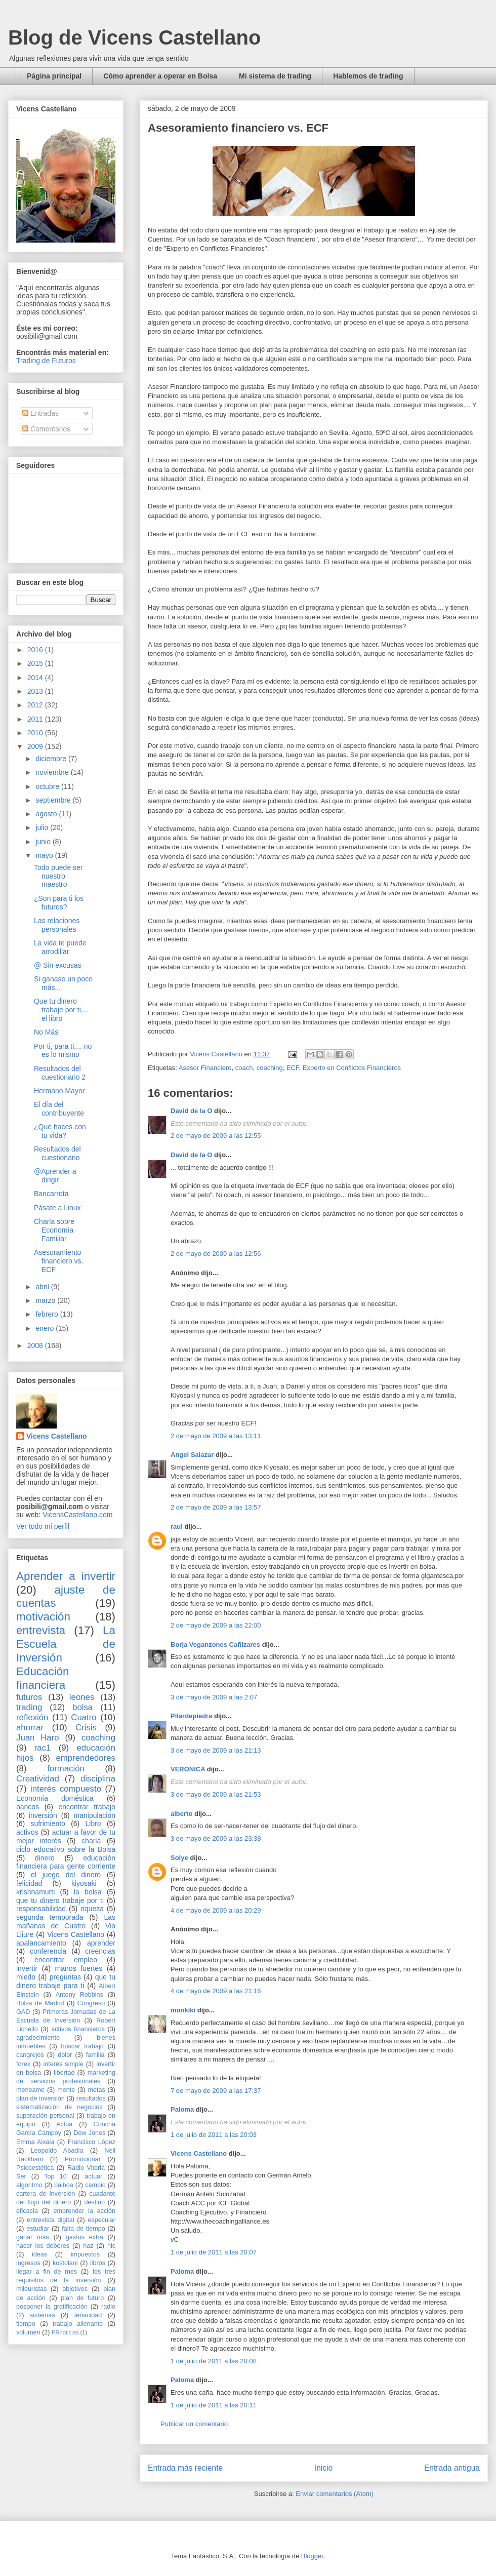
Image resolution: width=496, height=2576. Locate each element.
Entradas (40, 413)
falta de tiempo (83, 2228)
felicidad (29, 1883)
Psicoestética (35, 2167)
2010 (36, 733)
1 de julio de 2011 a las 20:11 (214, 2405)
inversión (43, 1815)
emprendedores (85, 1758)
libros (97, 2263)
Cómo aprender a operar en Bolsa (160, 76)
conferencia (48, 1951)
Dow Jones (89, 2132)
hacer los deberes (42, 2245)
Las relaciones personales (56, 925)
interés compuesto (65, 1789)
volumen (28, 2332)
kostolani (65, 2263)
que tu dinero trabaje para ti (65, 1981)
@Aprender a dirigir (55, 1175)
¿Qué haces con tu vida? (60, 1131)
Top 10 (55, 2176)
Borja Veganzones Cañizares (215, 1644)
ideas (39, 2254)
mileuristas (31, 2288)
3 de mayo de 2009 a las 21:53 (216, 1794)
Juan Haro (37, 1737)
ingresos (28, 2263)
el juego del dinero (66, 1875)
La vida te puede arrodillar (60, 947)
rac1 (42, 1748)
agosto (47, 814)
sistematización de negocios (59, 2107)
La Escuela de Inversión (65, 1644)
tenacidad (88, 2315)
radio (108, 2306)
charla (91, 1841)
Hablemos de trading (368, 76)
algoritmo (29, 2185)
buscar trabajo (82, 2046)
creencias (100, 1951)
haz (88, 2245)
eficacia (27, 2210)
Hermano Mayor (59, 1091)
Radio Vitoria (86, 2167)
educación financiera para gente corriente (65, 1862)
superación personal (45, 2115)
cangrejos (30, 2054)
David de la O (191, 1111)
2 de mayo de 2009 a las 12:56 (216, 1253)
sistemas (42, 2315)
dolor (65, 2054)
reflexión (32, 1717)
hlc (111, 2245)
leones (81, 1697)
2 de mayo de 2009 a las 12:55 (216, 1135)
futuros (29, 1697)
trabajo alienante (78, 2323)
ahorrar (30, 1727)
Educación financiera (42, 1678)
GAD (23, 2011)
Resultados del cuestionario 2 (60, 1072)
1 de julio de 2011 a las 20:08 (214, 2361)
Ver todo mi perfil (42, 1526)
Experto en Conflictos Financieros (352, 1068)
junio (43, 842)
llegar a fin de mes (46, 2271)
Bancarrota (51, 1194)
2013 (36, 691)
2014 (36, 677)
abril (43, 1287)
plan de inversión (40, 2098)
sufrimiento (47, 1823)
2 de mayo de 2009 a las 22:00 (216, 1625)
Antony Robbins (79, 1994)
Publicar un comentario (194, 2424)
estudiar (37, 2228)
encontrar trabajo (86, 1807)
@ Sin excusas (57, 965)
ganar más (32, 2237)
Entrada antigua (452, 2468)
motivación (43, 1616)
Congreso (91, 2003)
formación (66, 1768)
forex (23, 2064)
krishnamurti (35, 1892)
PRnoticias (65, 2332)
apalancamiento (41, 1943)
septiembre (53, 800)
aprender (101, 1943)
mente (66, 2089)
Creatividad (37, 1779)
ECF (292, 1068)
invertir (26, 1968)
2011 (36, 719)
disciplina (97, 1779)
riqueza (92, 1909)
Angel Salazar (192, 1454)
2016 (36, 650)
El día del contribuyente (59, 1108)
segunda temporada (50, 1917)
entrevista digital (50, 2220)
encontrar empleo (65, 1960)
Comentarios (46, 429)
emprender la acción (85, 2210)
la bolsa (88, 1892)
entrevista (40, 1630)
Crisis (86, 1727)
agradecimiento (38, 2037)
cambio (95, 2185)
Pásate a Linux (57, 1208)
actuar (93, 2176)
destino (95, 2202)
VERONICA (188, 1769)
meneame (30, 2089)
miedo (25, 1977)
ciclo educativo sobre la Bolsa (65, 1849)
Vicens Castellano (199, 2153)
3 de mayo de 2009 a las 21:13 (216, 1750)
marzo (46, 1300)
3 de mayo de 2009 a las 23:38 (216, 1838)
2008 (36, 1345)
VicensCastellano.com (77, 1515)
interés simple (64, 2064)
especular (101, 2220)
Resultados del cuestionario (57, 1153)
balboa (63, 2185)
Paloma (182, 2109)
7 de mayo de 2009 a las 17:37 (216, 2090)
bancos (27, 1807)
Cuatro (83, 1717)
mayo (45, 855)
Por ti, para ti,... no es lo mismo (63, 1050)
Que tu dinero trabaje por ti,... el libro (61, 1009)
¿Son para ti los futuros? (59, 902)
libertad (64, 2072)
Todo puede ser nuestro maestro (58, 876)
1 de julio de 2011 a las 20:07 (214, 2252)
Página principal (54, 76)
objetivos (75, 2288)
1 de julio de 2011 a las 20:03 (214, 2134)
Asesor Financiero (205, 1068)
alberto (181, 1813)
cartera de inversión (45, 2193)
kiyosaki (84, 1883)
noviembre (52, 772)
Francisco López (91, 2142)
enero (45, 1328)
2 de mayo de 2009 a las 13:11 (216, 1436)
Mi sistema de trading (275, 76)
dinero (45, 1858)
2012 (36, 705)
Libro (93, 1823)
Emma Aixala (35, 2142)
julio (42, 827)
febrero (47, 1314)
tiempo (25, 2323)
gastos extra (84, 2237)
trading (29, 1707)
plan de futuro (82, 2298)
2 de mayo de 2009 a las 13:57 (216, 1507)
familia (95, 2054)
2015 (36, 663)
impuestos (85, 2254)
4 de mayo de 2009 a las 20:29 (216, 1910)
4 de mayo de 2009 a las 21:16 (216, 1991)
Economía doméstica (55, 1798)
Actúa (64, 2124)
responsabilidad (41, 1909)
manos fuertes (79, 1968)
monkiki (183, 2010)
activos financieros (78, 2029)
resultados (91, 2098)
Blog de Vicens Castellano (134, 37)
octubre (48, 786)
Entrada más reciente (185, 2468)
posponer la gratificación (52, 2306)
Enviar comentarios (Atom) (335, 2494)
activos (27, 1832)
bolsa (82, 1707)
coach (244, 1068)
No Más (46, 1032)
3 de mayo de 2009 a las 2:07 (214, 1697)
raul (177, 1526)
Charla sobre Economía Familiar (54, 1230)
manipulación (95, 1815)
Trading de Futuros (46, 360)
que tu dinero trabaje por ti (60, 1900)
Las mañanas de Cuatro (65, 1921)
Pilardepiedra (192, 1716)
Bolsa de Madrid (40, 2003)
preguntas (65, 1977)
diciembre (51, 759)
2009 (36, 746)
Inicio (323, 2468)
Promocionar (83, 2159)
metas (96, 2089)
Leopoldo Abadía (57, 2150)
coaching (270, 1068)
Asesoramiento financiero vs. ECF (58, 1261)
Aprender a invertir (65, 1576)
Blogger (312, 2556)
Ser (21, 2176)
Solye (179, 1857)
